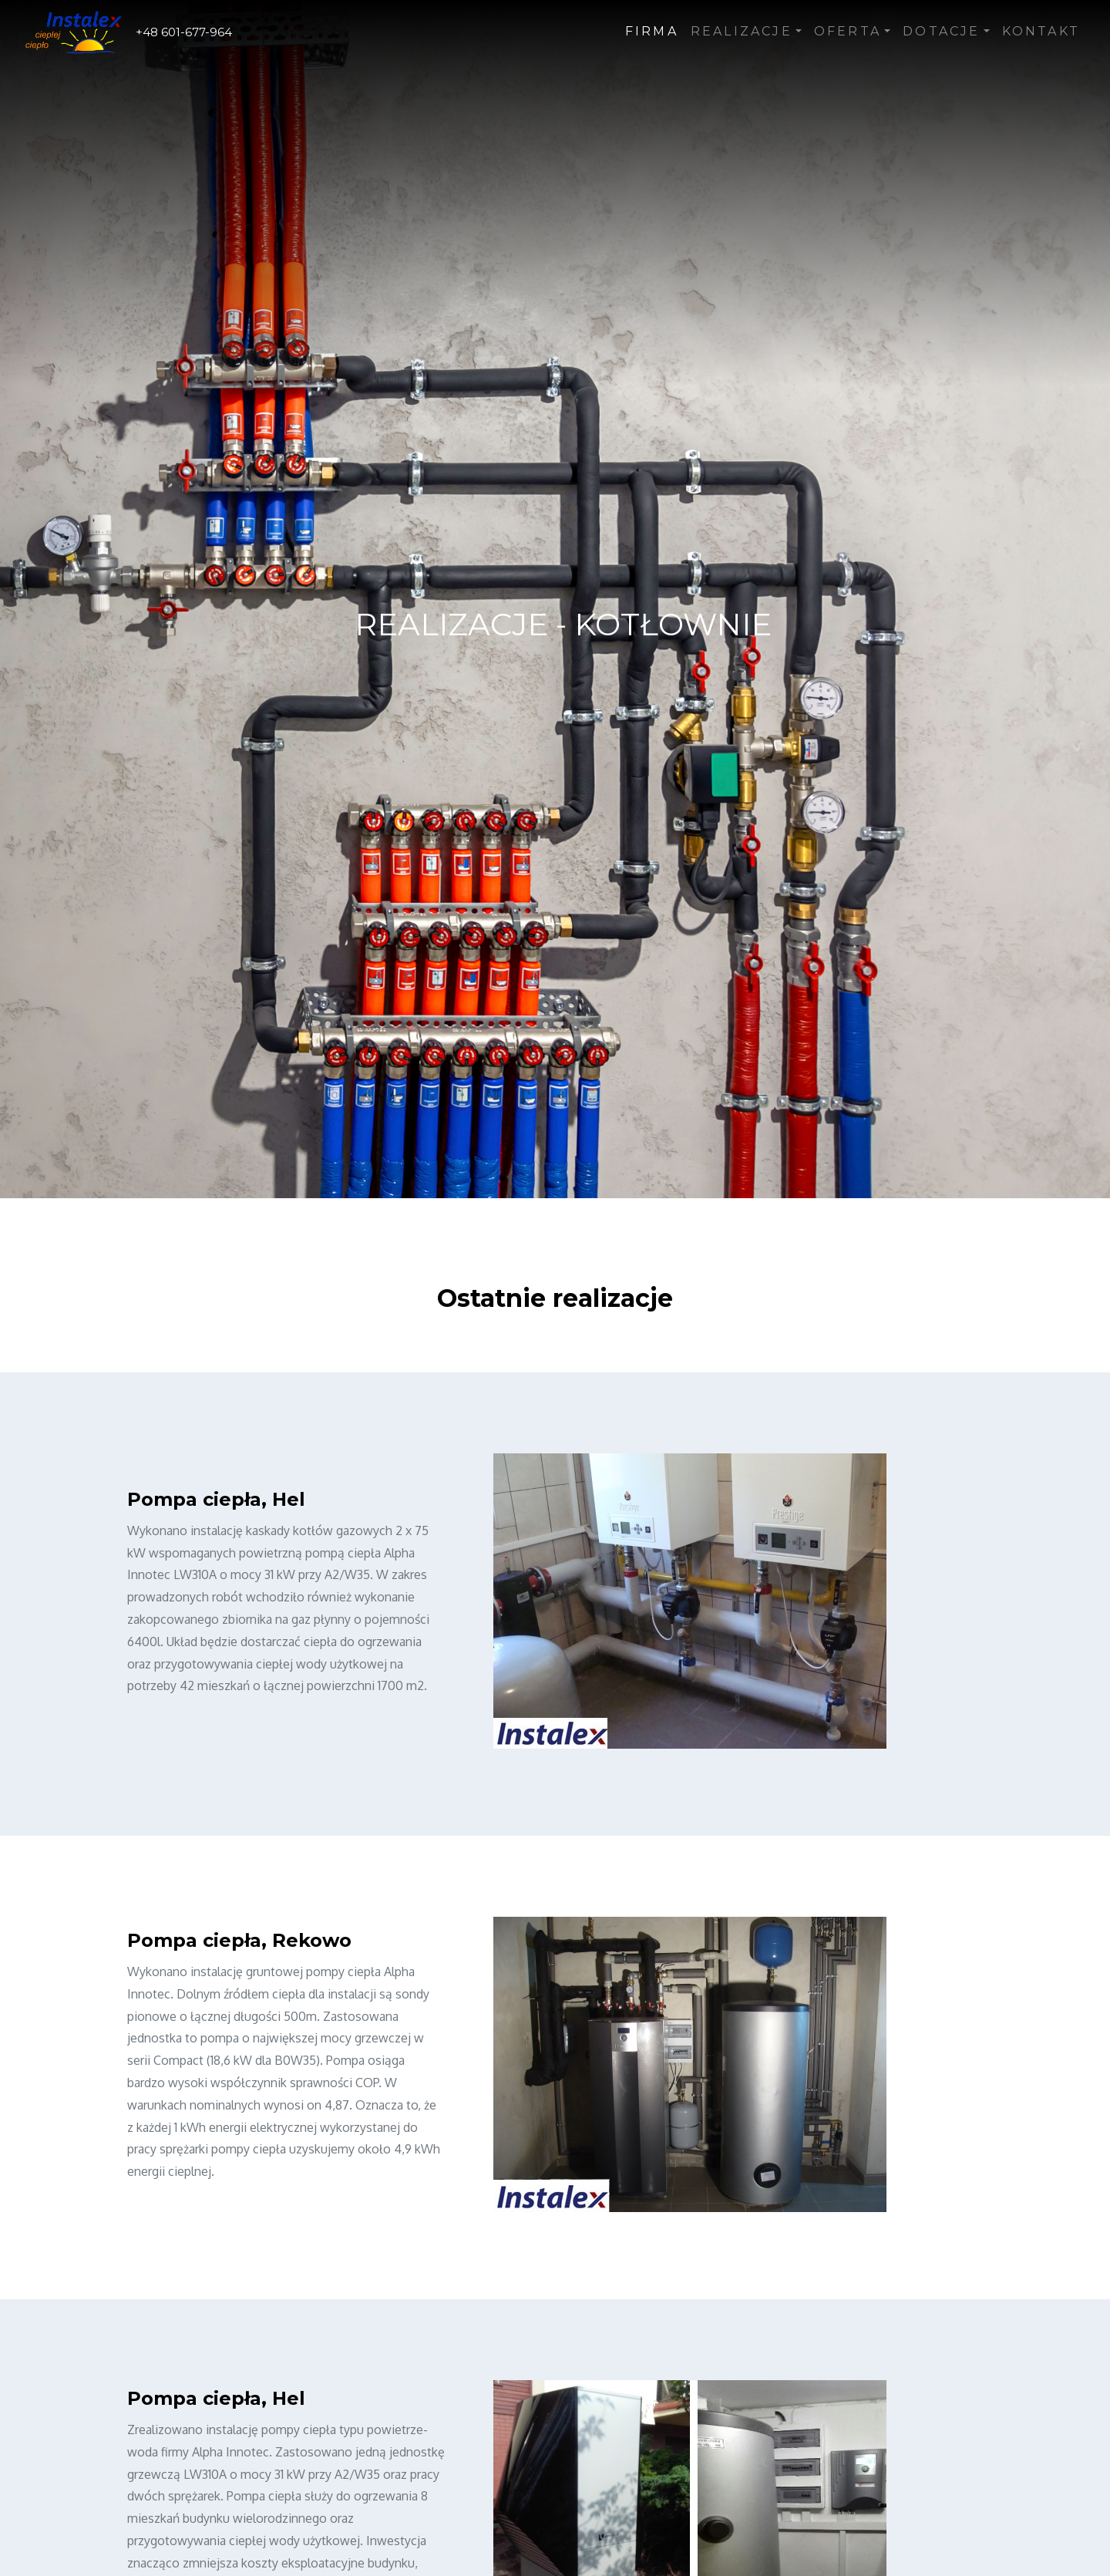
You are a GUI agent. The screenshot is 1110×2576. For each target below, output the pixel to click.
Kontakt (1041, 31)
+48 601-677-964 (184, 32)
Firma (651, 31)
